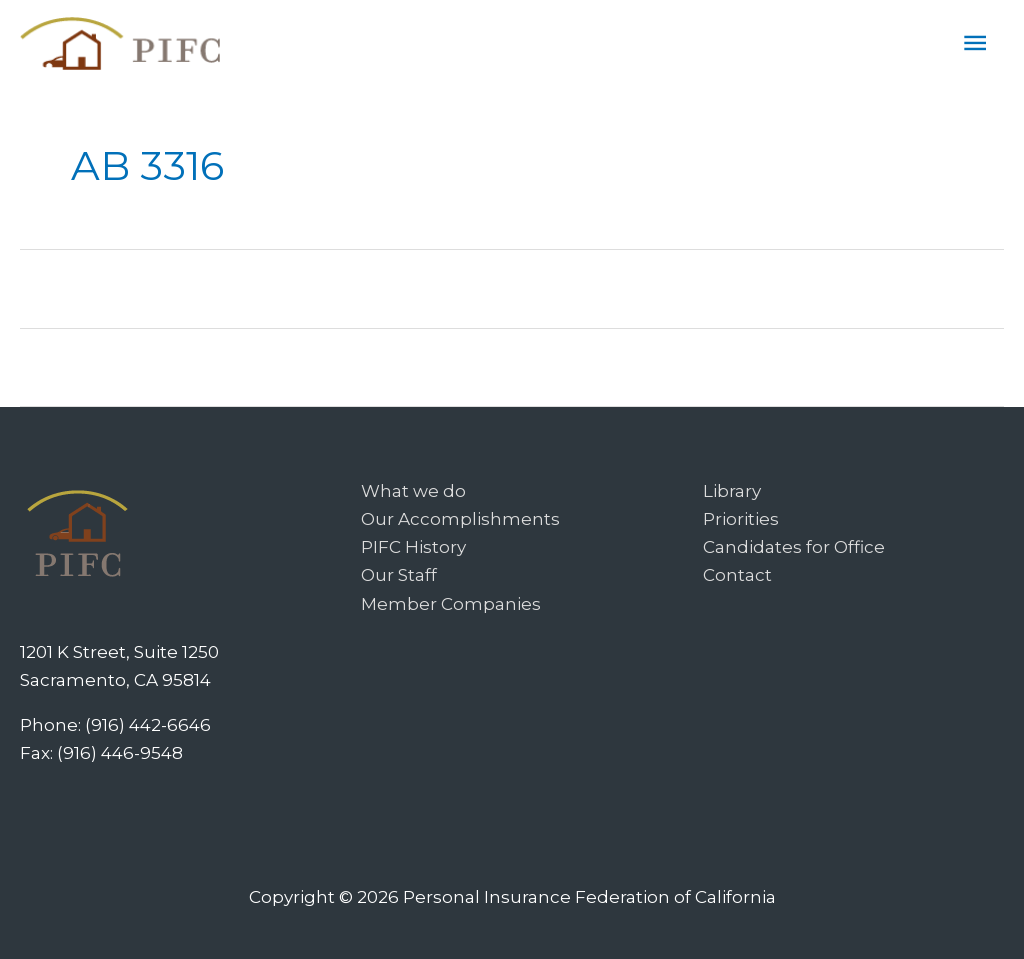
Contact (737, 575)
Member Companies (451, 604)
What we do (413, 491)
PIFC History (413, 547)
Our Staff (399, 575)
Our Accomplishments (460, 519)
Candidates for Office (794, 547)
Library (732, 491)
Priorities (741, 519)
